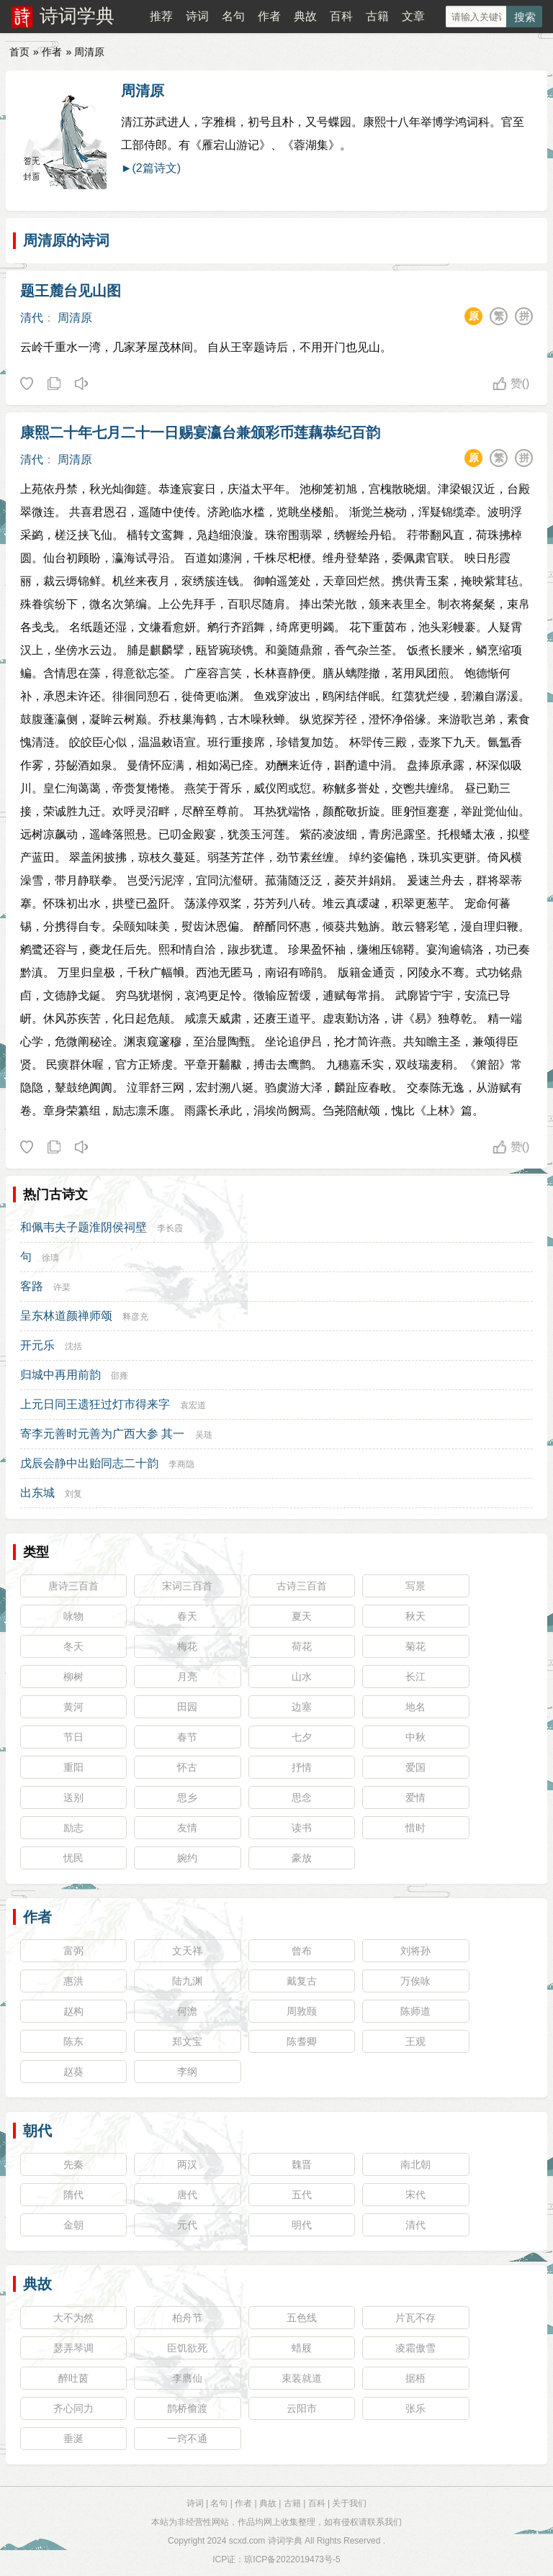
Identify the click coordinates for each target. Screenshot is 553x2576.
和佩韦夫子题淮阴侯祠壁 (83, 1227)
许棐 (62, 1287)
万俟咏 (415, 1981)
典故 (305, 16)
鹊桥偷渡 (187, 2408)
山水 (302, 1676)
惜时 (415, 1827)
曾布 (302, 1950)
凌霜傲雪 (415, 2348)
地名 (415, 1707)
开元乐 (37, 1345)
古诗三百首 (301, 1586)
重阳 (73, 1767)
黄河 (73, 1707)
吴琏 (203, 1435)
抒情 (302, 1767)
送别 (73, 1797)
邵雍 (119, 1376)
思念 (302, 1797)
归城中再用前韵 (60, 1375)
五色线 (302, 2317)
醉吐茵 (73, 2378)
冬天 (73, 1646)
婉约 (187, 1858)
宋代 (415, 2194)
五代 (302, 2194)
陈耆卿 (302, 2041)
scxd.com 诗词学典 (265, 2541)
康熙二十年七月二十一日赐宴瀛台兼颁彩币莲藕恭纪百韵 (200, 432)
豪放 (302, 1858)
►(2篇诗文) (151, 168)
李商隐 (181, 1464)
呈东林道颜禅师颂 (66, 1316)
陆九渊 (187, 1981)
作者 (269, 16)
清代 (31, 318)
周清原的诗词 (66, 240)
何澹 (187, 2011)
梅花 (187, 1646)
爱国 (415, 1767)
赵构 (73, 2011)
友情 (187, 1827)
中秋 (415, 1737)
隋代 (73, 2194)
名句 (233, 16)
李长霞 (170, 1228)
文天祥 (187, 1950)
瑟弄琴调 (73, 2348)
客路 (31, 1286)
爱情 (415, 1797)
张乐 (415, 2408)
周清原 (142, 91)
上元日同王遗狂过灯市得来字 (95, 1404)
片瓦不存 (415, 2317)
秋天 (415, 1616)
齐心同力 (73, 2408)
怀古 (187, 1767)
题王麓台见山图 (70, 291)
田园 (187, 1707)
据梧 (415, 2378)
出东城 (37, 1493)
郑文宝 (187, 2041)
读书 (302, 1827)
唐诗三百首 (73, 1586)
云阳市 (302, 2408)
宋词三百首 (187, 1586)
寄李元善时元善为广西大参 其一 (102, 1434)
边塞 (302, 1707)
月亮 (187, 1676)
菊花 (415, 1646)
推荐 (161, 16)
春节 (187, 1737)
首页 (19, 52)
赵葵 (73, 2071)
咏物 (73, 1616)
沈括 (73, 1346)
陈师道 (415, 2011)
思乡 (187, 1797)
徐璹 (50, 1258)
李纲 (187, 2071)
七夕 (302, 1737)
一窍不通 (187, 2438)
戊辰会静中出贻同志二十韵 (89, 1463)
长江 (415, 1676)
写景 (415, 1586)
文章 (413, 16)
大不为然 (73, 2317)
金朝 (73, 2225)
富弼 (73, 1950)
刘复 (73, 1494)
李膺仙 (187, 2378)
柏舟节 (187, 2317)
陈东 (73, 2041)
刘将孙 (415, 1950)
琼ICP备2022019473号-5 (292, 2559)
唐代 (187, 2194)
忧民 (73, 1858)
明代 (302, 2225)
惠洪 (73, 1981)
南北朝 (415, 2164)
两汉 (187, 2164)
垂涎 (73, 2438)
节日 (73, 1737)
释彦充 (135, 1317)
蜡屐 (302, 2348)
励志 (73, 1827)
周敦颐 (302, 2011)
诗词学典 (77, 16)
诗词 (197, 16)
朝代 (37, 2131)
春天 (187, 1616)
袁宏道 (193, 1405)
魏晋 (302, 2164)
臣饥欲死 (187, 2348)
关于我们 (349, 2503)
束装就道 (302, 2378)
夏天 (302, 1616)
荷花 (302, 1646)
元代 (187, 2225)
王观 (415, 2041)
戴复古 (302, 1981)
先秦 (73, 2164)
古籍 (377, 16)
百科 (341, 16)
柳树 (73, 1676)
